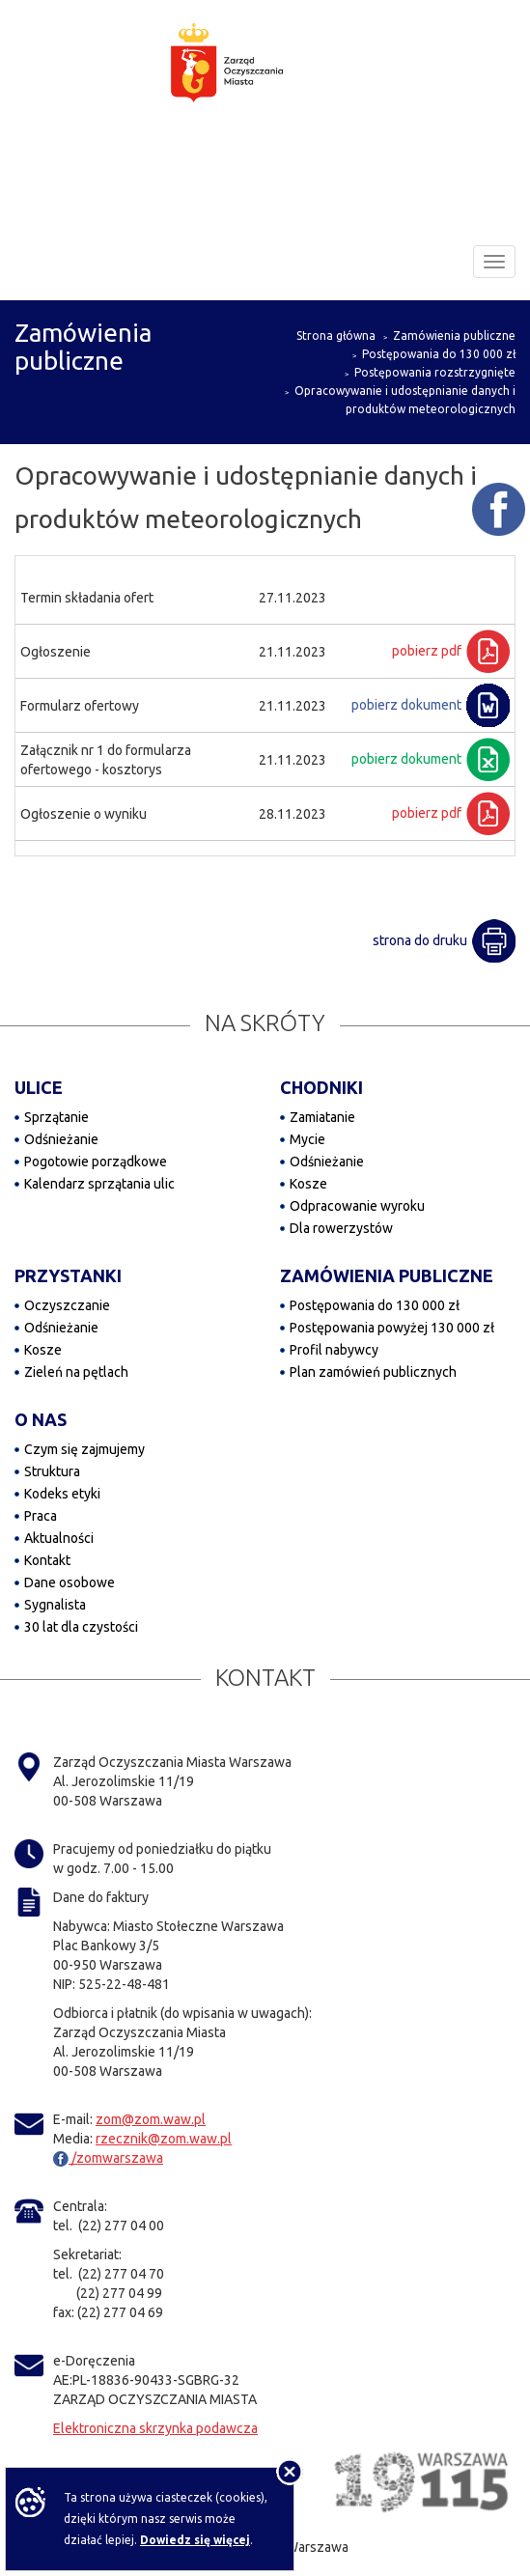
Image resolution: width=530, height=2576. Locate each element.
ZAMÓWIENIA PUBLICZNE (386, 1275)
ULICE (38, 1087)
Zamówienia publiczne (454, 335)
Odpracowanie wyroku (357, 1206)
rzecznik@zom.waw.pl (164, 2138)
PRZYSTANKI (68, 1275)
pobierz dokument (406, 705)
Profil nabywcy (334, 1350)
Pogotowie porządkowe (95, 1161)
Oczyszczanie (67, 1305)
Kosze (308, 1183)
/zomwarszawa (108, 2158)
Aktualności (59, 1538)
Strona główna (336, 335)
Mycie (307, 1139)
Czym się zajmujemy (84, 1449)
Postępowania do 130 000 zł (439, 354)
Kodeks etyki (62, 1493)
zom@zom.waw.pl (151, 2119)
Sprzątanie (56, 1117)
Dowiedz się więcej (195, 2540)
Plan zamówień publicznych (373, 1372)
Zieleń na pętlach (76, 1372)
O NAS (40, 1419)
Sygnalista (55, 1604)
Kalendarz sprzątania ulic (99, 1183)
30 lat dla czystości (81, 1627)
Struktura (52, 1471)
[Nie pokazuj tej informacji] (289, 2471)
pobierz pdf (426, 650)
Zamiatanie (322, 1117)
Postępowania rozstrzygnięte (435, 372)
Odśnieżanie (61, 1139)
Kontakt (47, 1560)
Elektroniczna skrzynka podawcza (155, 2428)
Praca (40, 1516)
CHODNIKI (321, 1087)
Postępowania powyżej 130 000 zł (392, 1327)
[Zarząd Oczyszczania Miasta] (265, 81)
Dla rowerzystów (341, 1228)
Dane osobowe (69, 1582)
